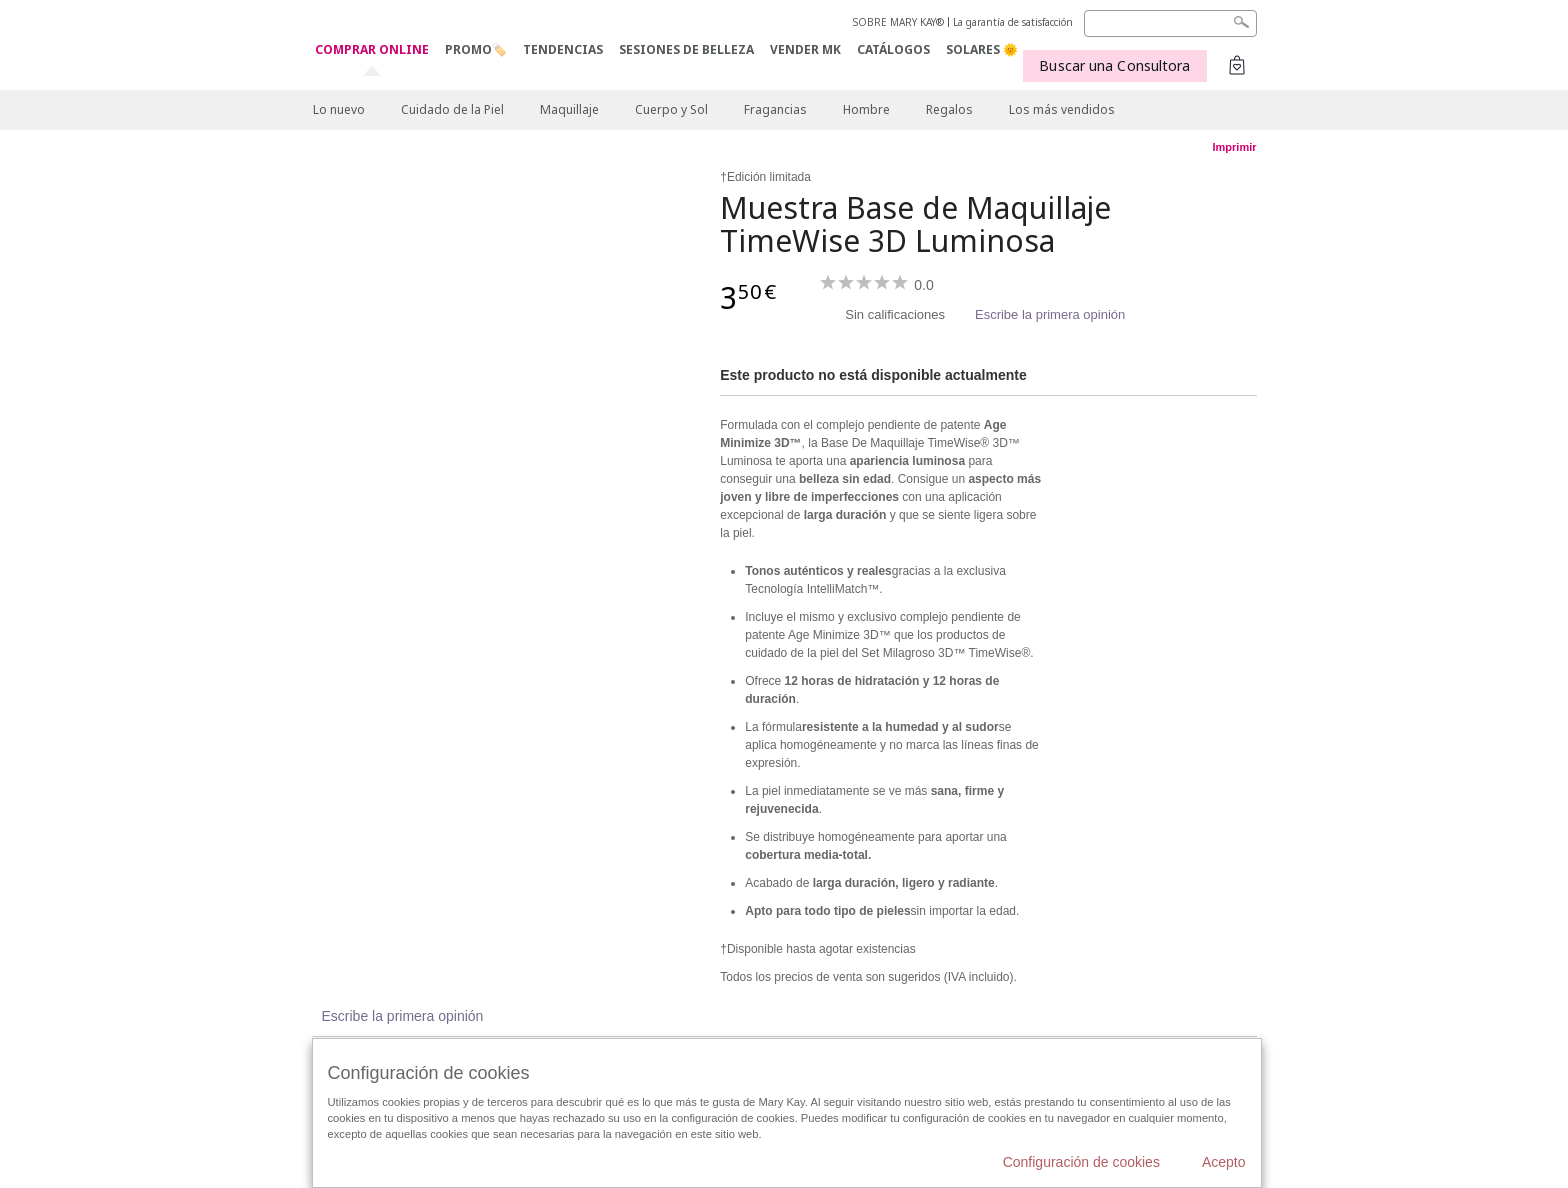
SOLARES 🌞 (982, 49)
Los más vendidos (1062, 109)
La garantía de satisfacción (1013, 22)
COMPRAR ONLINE (372, 50)
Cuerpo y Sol (671, 109)
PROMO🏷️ (476, 49)
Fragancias (775, 109)
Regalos (949, 109)
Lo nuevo (339, 109)
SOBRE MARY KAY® (898, 22)
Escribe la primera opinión (1050, 314)
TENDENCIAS (563, 49)
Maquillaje (569, 109)
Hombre (866, 109)
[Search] (1170, 23)
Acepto (1224, 1162)
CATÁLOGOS (893, 49)
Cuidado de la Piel (452, 109)
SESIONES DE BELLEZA (686, 49)
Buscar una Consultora (1114, 65)
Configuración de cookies (1081, 1162)
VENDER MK (805, 49)
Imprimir (1234, 147)
